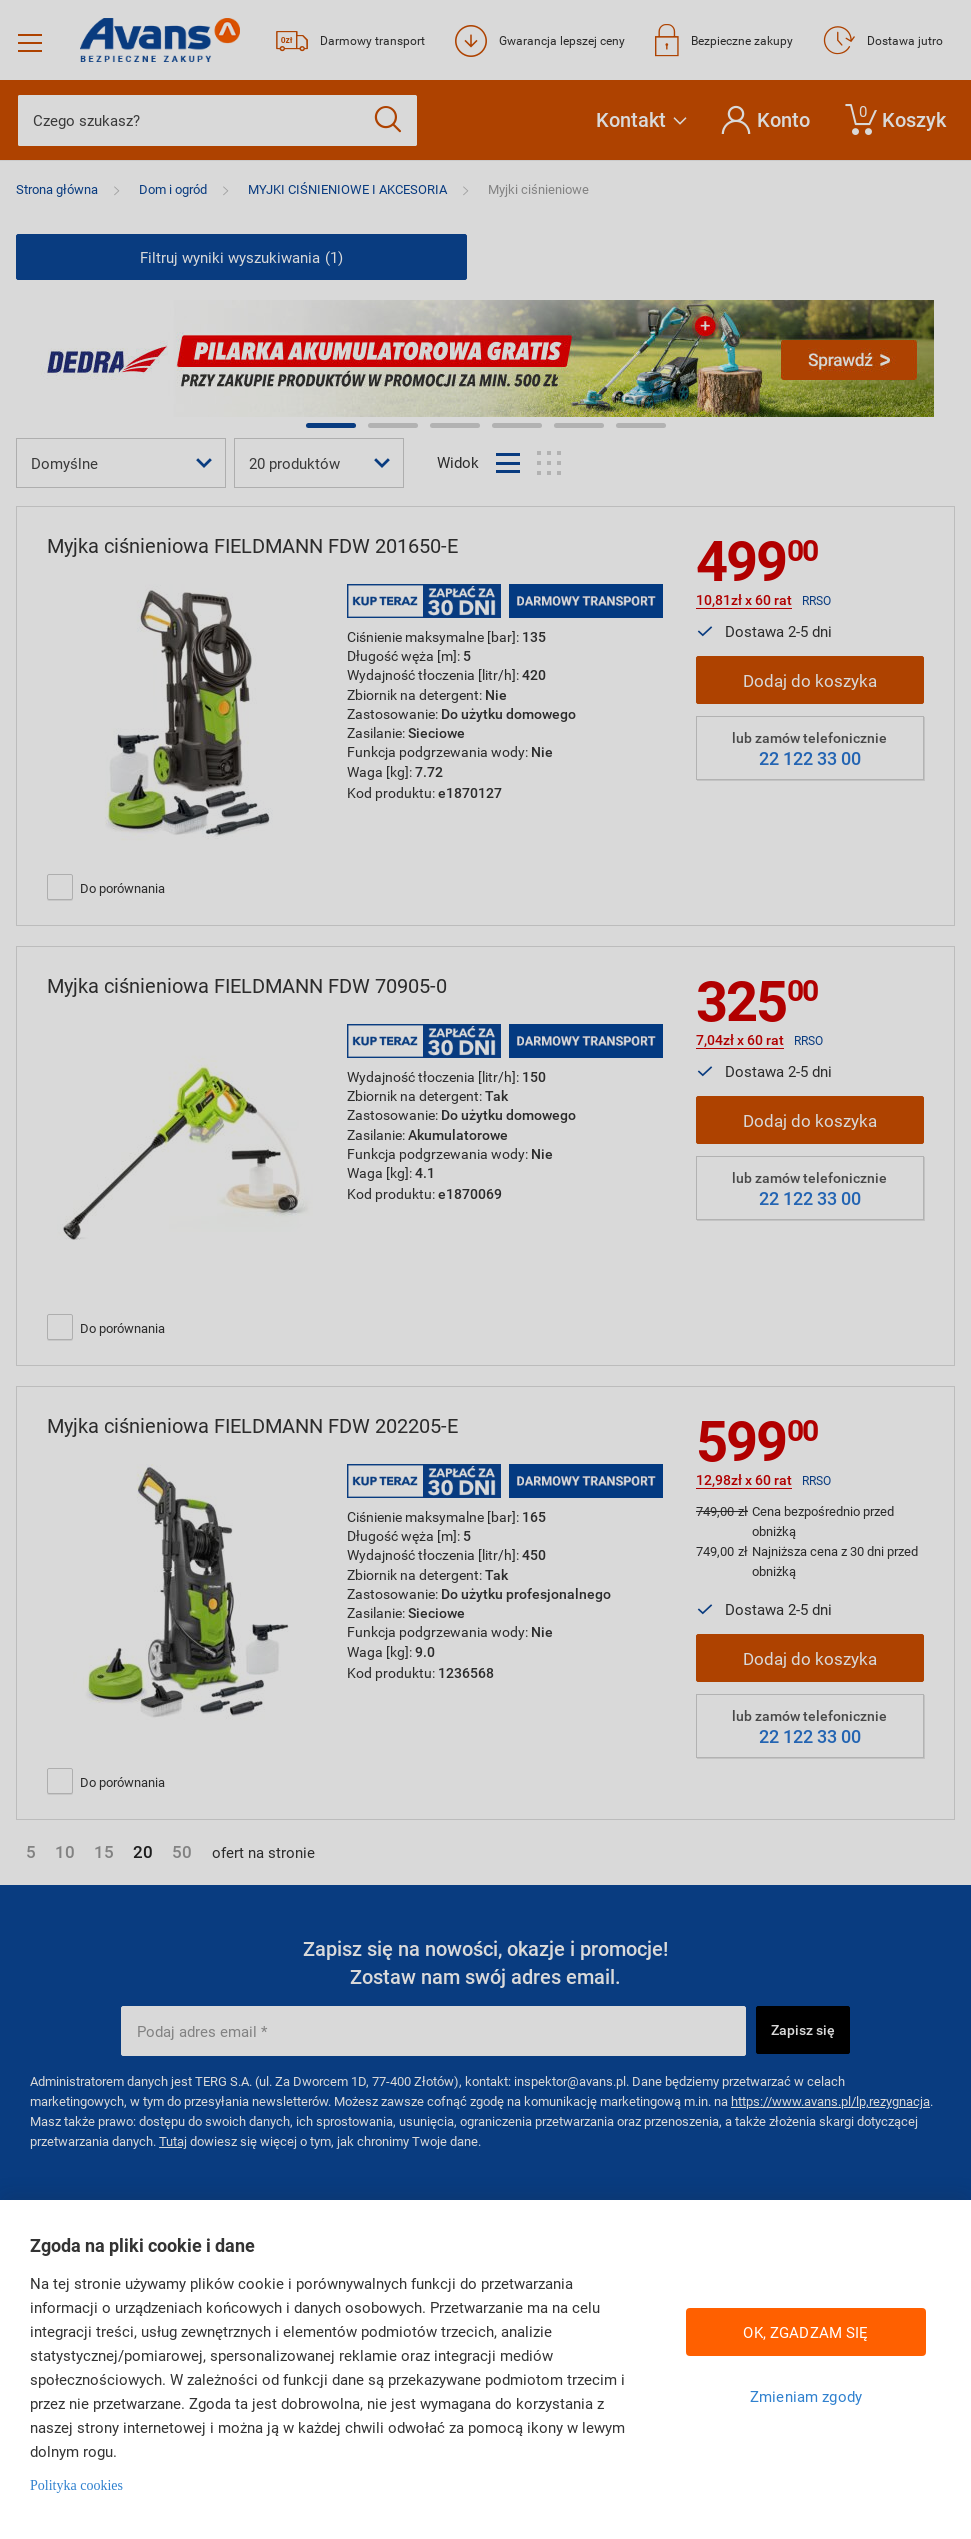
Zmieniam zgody (806, 2396)
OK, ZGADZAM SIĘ (805, 2332)
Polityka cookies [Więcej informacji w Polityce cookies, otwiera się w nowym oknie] (76, 2485)
